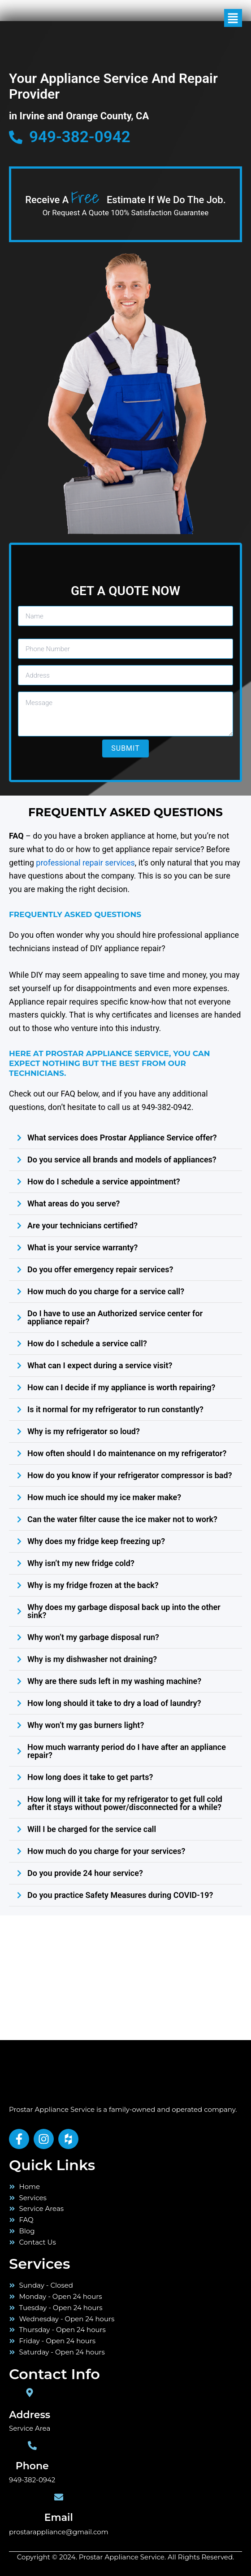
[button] (218, 18)
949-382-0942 (32, 2480)
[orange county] (67, 1976)
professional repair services (85, 862)
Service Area (29, 2428)
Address (29, 2415)
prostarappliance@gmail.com (58, 2532)
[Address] (29, 2392)
